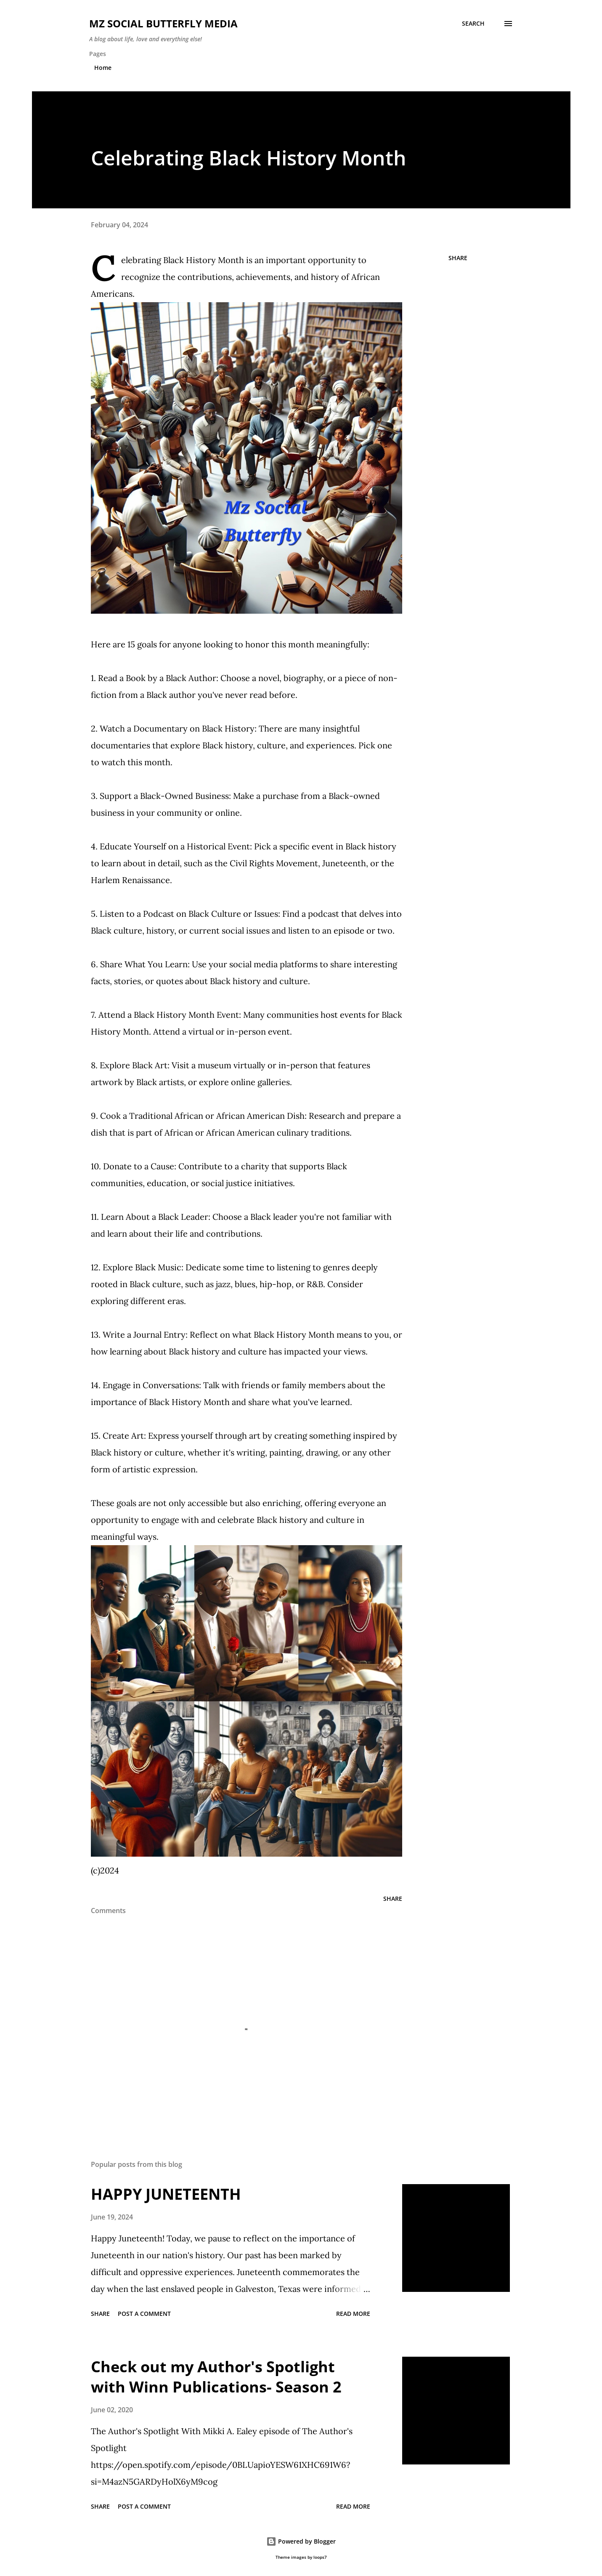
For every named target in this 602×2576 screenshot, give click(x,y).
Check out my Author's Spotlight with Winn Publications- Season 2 (216, 2376)
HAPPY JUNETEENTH (166, 2194)
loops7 (320, 2557)
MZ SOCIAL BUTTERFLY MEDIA (163, 23)
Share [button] (457, 258)
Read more (353, 2314)
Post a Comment (144, 2314)
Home (102, 68)
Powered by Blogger (301, 2541)
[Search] (473, 24)
